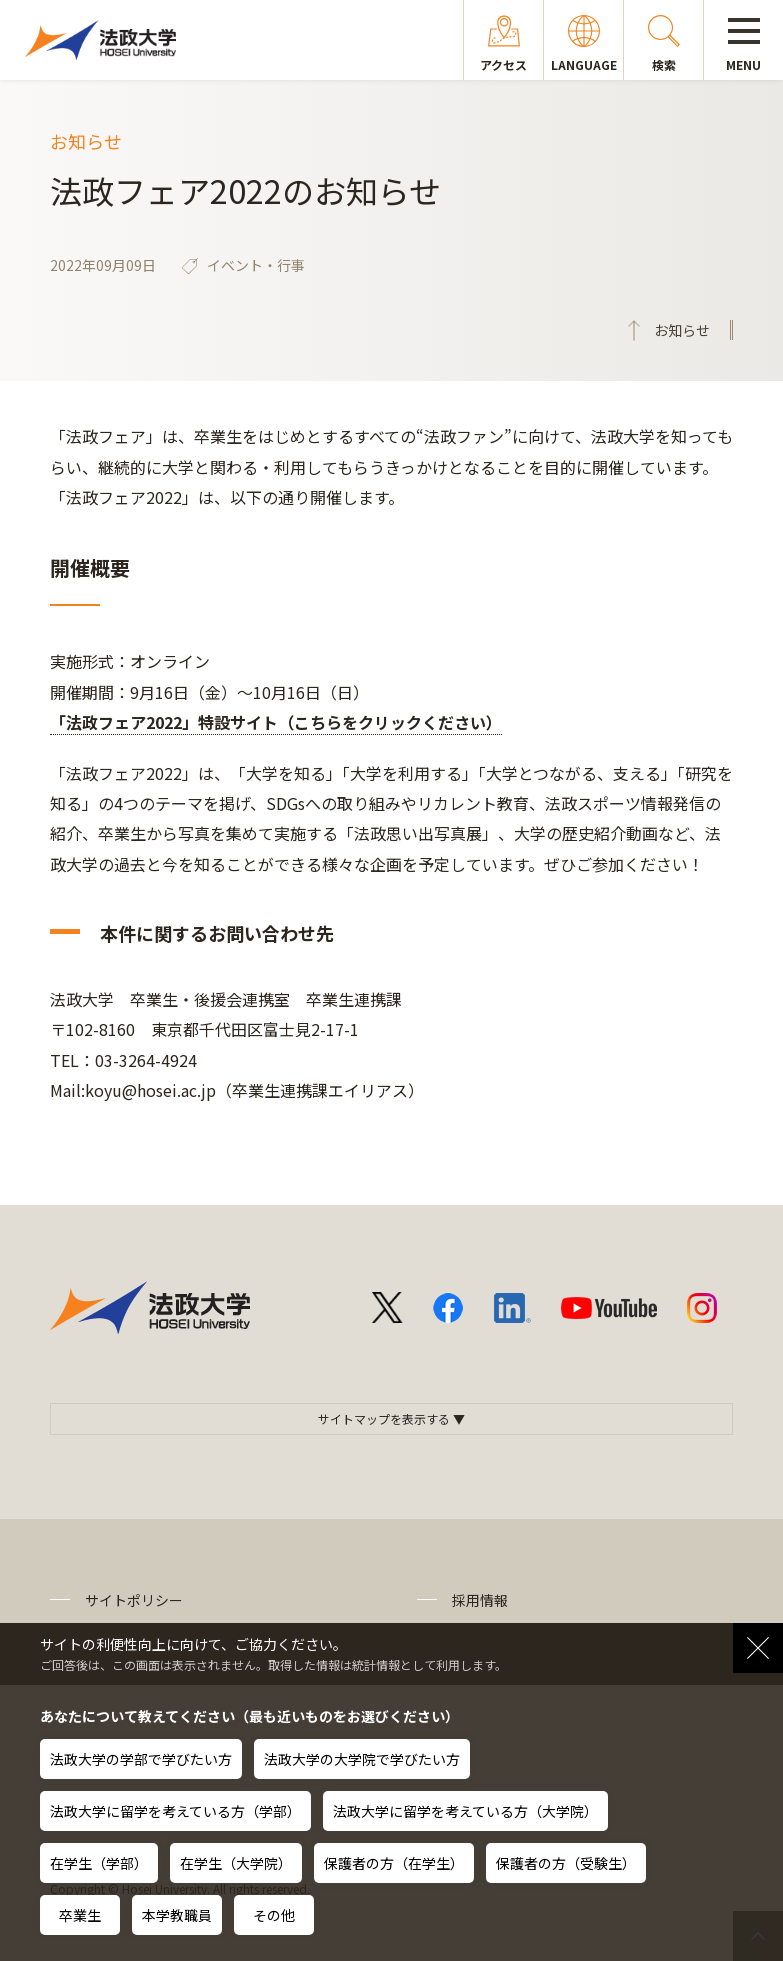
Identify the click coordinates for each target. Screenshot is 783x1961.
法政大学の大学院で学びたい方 (362, 1759)
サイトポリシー (134, 1600)
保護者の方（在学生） (394, 1863)
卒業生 (80, 1915)
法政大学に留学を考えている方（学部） (175, 1811)
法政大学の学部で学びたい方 (141, 1759)
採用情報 (480, 1600)
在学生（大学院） (236, 1863)
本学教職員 (177, 1915)
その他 (274, 1915)
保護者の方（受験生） (566, 1863)
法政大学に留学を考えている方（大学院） (465, 1811)
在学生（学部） (99, 1863)
